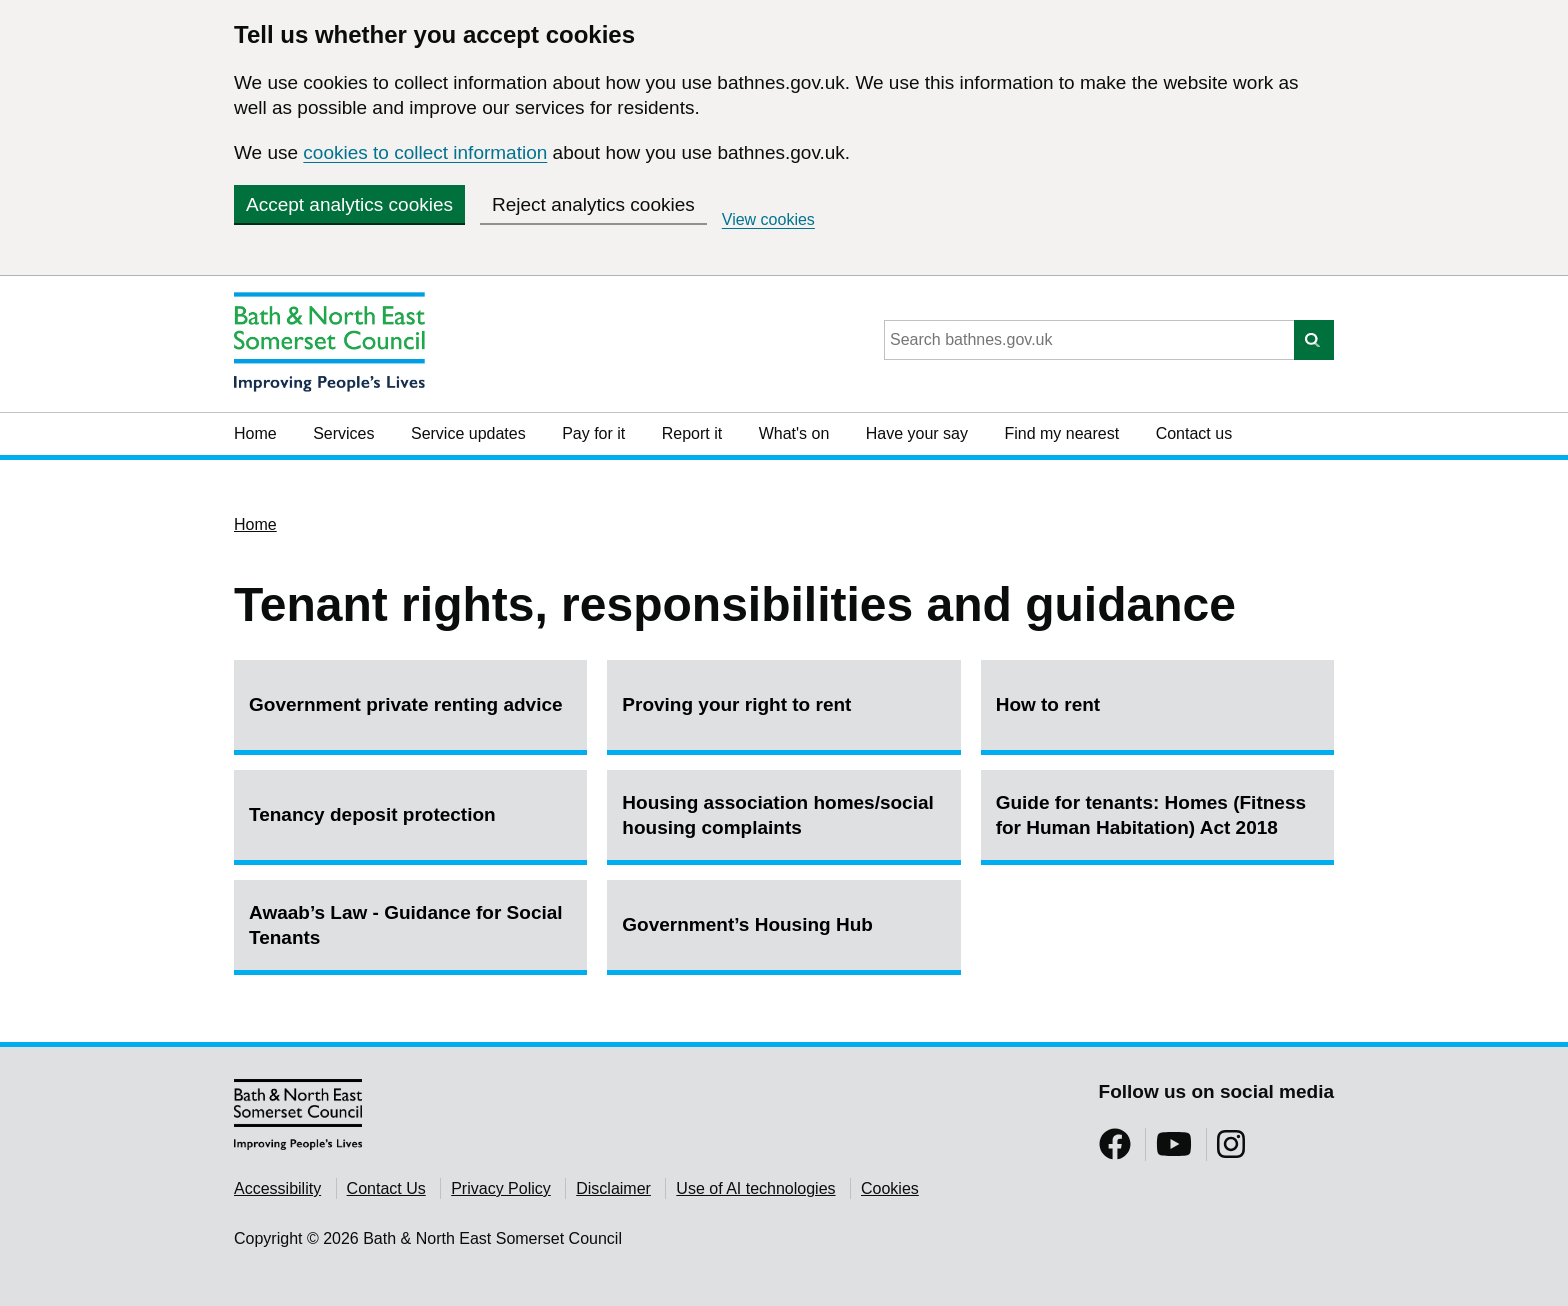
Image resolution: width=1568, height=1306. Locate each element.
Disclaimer (613, 1188)
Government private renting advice (406, 704)
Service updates (468, 433)
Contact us (1194, 433)
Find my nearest (1061, 433)
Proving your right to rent (736, 704)
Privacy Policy (501, 1188)
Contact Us (386, 1188)
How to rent (1048, 704)
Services (343, 433)
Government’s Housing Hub (747, 924)
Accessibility (277, 1188)
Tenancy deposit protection (372, 814)
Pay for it (593, 433)
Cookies (890, 1188)
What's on (794, 433)
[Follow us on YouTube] (1174, 1150)
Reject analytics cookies (593, 204)
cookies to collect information (425, 152)
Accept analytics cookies (349, 204)
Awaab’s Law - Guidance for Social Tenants (406, 925)
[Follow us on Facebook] (1115, 1150)
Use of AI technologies (755, 1188)
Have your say (917, 433)
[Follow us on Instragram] (1231, 1150)
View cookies (768, 219)
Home (255, 433)
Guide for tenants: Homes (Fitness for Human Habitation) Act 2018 (1151, 815)
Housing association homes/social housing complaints (777, 815)
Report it (692, 433)
